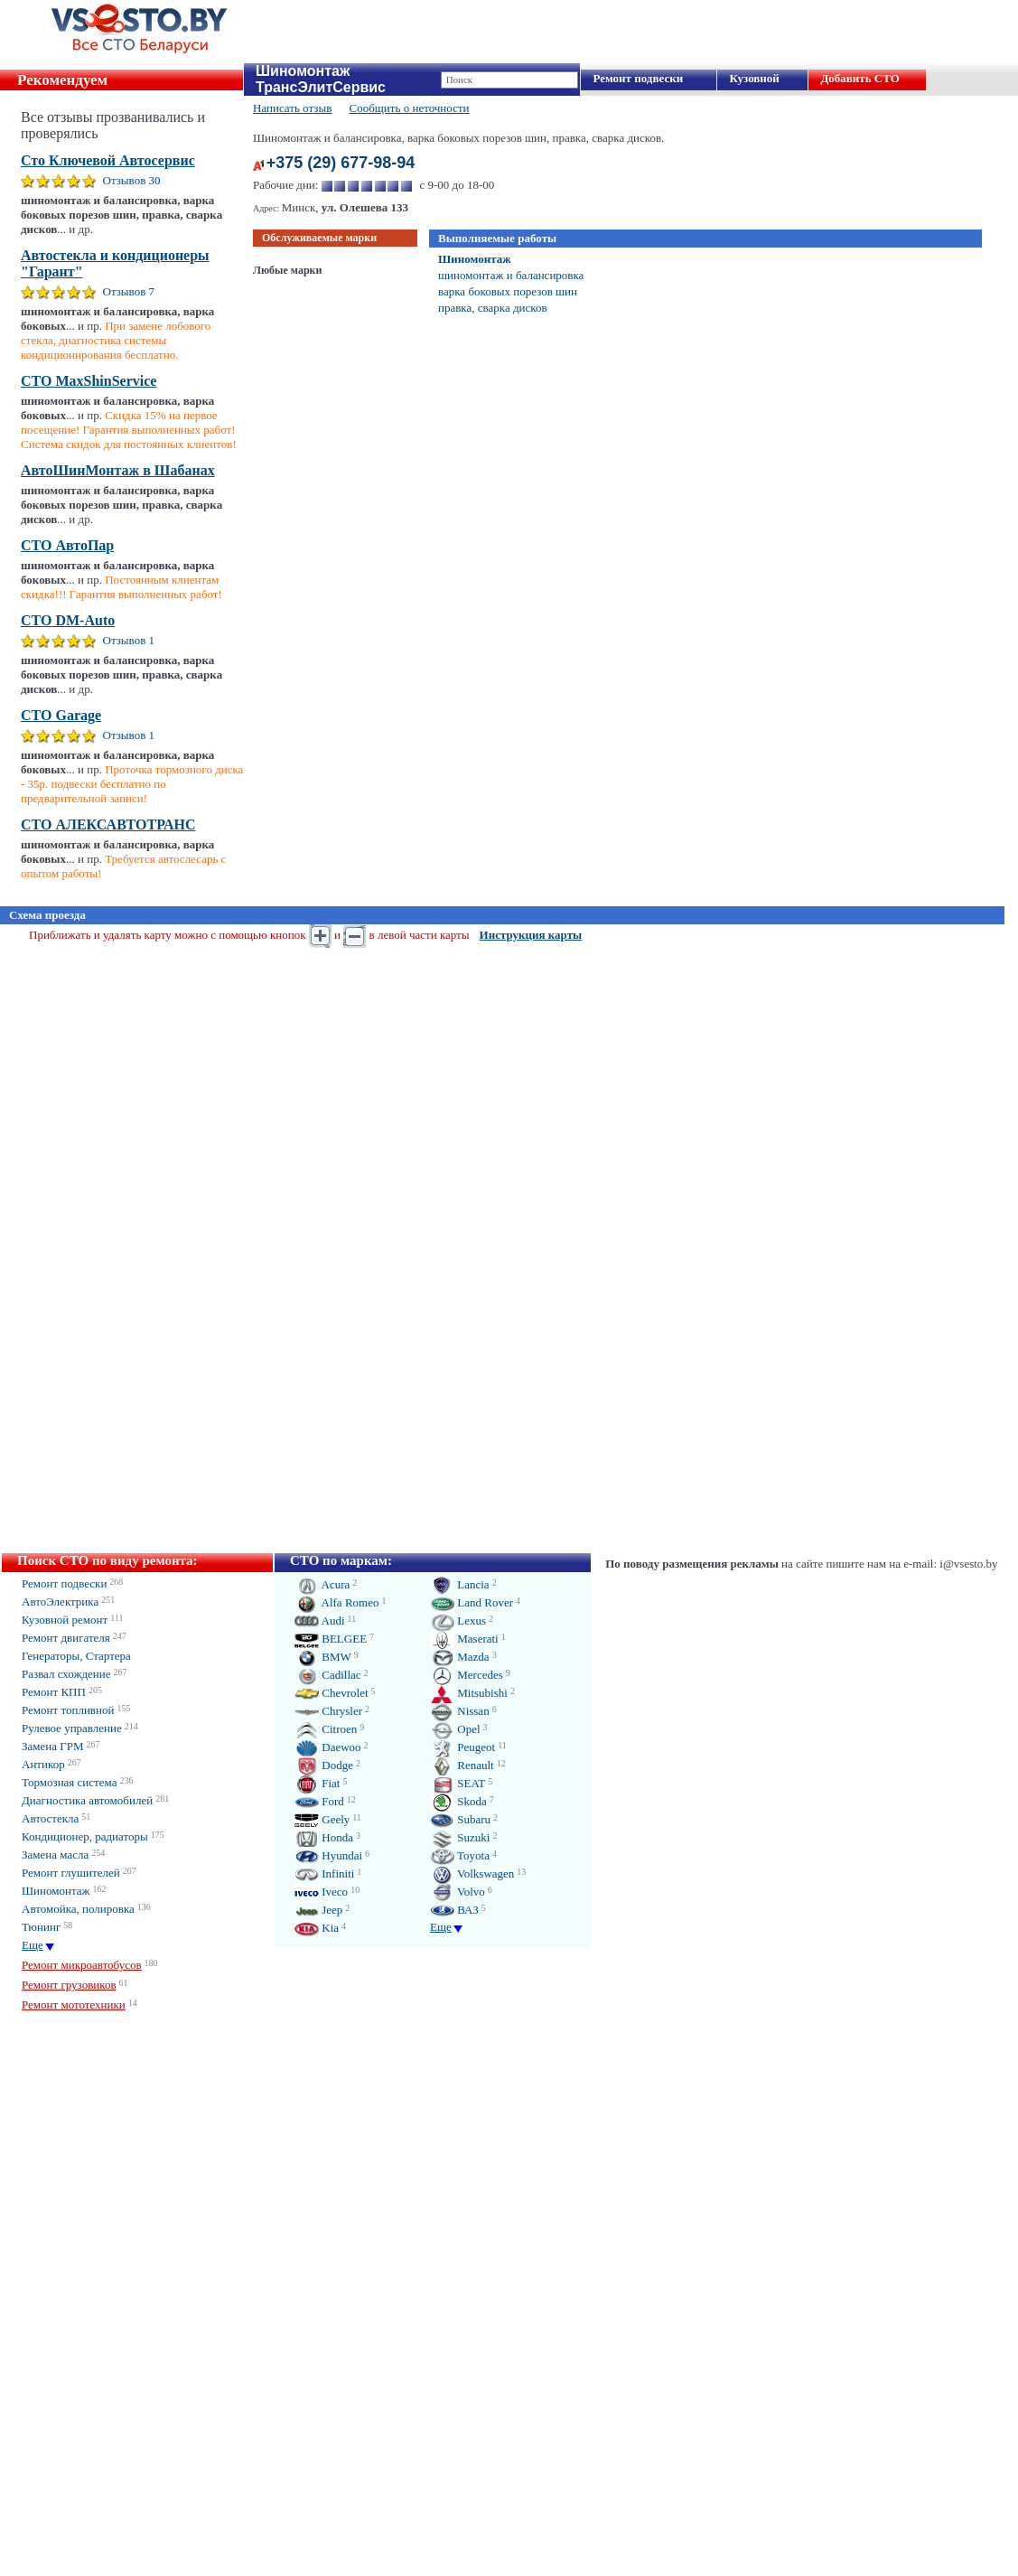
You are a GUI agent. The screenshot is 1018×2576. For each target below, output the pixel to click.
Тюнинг (41, 1927)
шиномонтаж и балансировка (511, 275)
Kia (316, 1927)
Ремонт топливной (68, 1710)
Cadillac (327, 1674)
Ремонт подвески (638, 78)
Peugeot (462, 1747)
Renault (462, 1765)
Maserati (464, 1638)
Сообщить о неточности (410, 108)
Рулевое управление (72, 1728)
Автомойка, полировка (78, 1909)
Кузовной (754, 78)
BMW (322, 1656)
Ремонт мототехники (74, 2004)
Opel (455, 1729)
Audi (319, 1620)
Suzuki (460, 1837)
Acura (322, 1584)
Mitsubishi (469, 1693)
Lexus (458, 1620)
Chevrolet (331, 1693)
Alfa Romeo (336, 1602)
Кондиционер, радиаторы (85, 1836)
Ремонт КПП (54, 1692)
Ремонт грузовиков (69, 1984)
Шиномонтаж (474, 259)
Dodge (323, 1765)
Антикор (43, 1764)
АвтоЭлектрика (60, 1601)
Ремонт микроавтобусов (82, 1965)
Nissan (460, 1711)
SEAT (457, 1783)
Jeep (318, 1909)
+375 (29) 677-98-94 (341, 163)
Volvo (457, 1891)
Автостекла (50, 1818)
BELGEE (330, 1638)
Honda (323, 1837)
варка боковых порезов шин (507, 291)
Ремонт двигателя (66, 1637)
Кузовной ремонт (64, 1619)
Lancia (460, 1584)
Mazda (460, 1656)
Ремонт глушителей (71, 1872)
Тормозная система (69, 1782)
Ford (319, 1801)
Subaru (460, 1819)
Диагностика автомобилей (87, 1800)
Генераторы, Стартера (76, 1656)
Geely (322, 1819)
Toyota (460, 1855)
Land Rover (471, 1602)
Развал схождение (66, 1674)
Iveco (321, 1891)
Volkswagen (472, 1873)
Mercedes (466, 1674)
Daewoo (327, 1747)
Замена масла (55, 1854)
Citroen (325, 1729)
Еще (32, 1945)
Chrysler (328, 1711)
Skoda (458, 1801)
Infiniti (324, 1873)
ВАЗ (454, 1909)
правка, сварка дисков (492, 307)
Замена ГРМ (53, 1746)
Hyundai (328, 1855)
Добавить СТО (859, 78)
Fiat (317, 1783)
